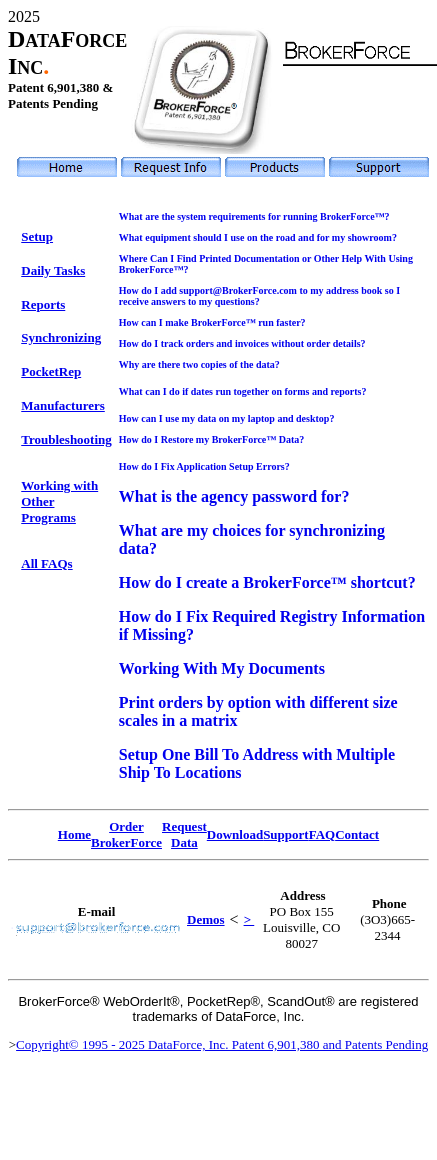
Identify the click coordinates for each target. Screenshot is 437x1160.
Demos (206, 919)
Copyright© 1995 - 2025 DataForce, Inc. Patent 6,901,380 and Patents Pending (222, 1044)
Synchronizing (61, 337)
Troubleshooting (66, 439)
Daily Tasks (53, 270)
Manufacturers (63, 405)
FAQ (322, 834)
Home (74, 834)
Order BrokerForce (126, 834)
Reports (43, 304)
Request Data (184, 834)
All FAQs (46, 563)
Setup (37, 236)
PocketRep (51, 371)
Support (286, 834)
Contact (357, 834)
